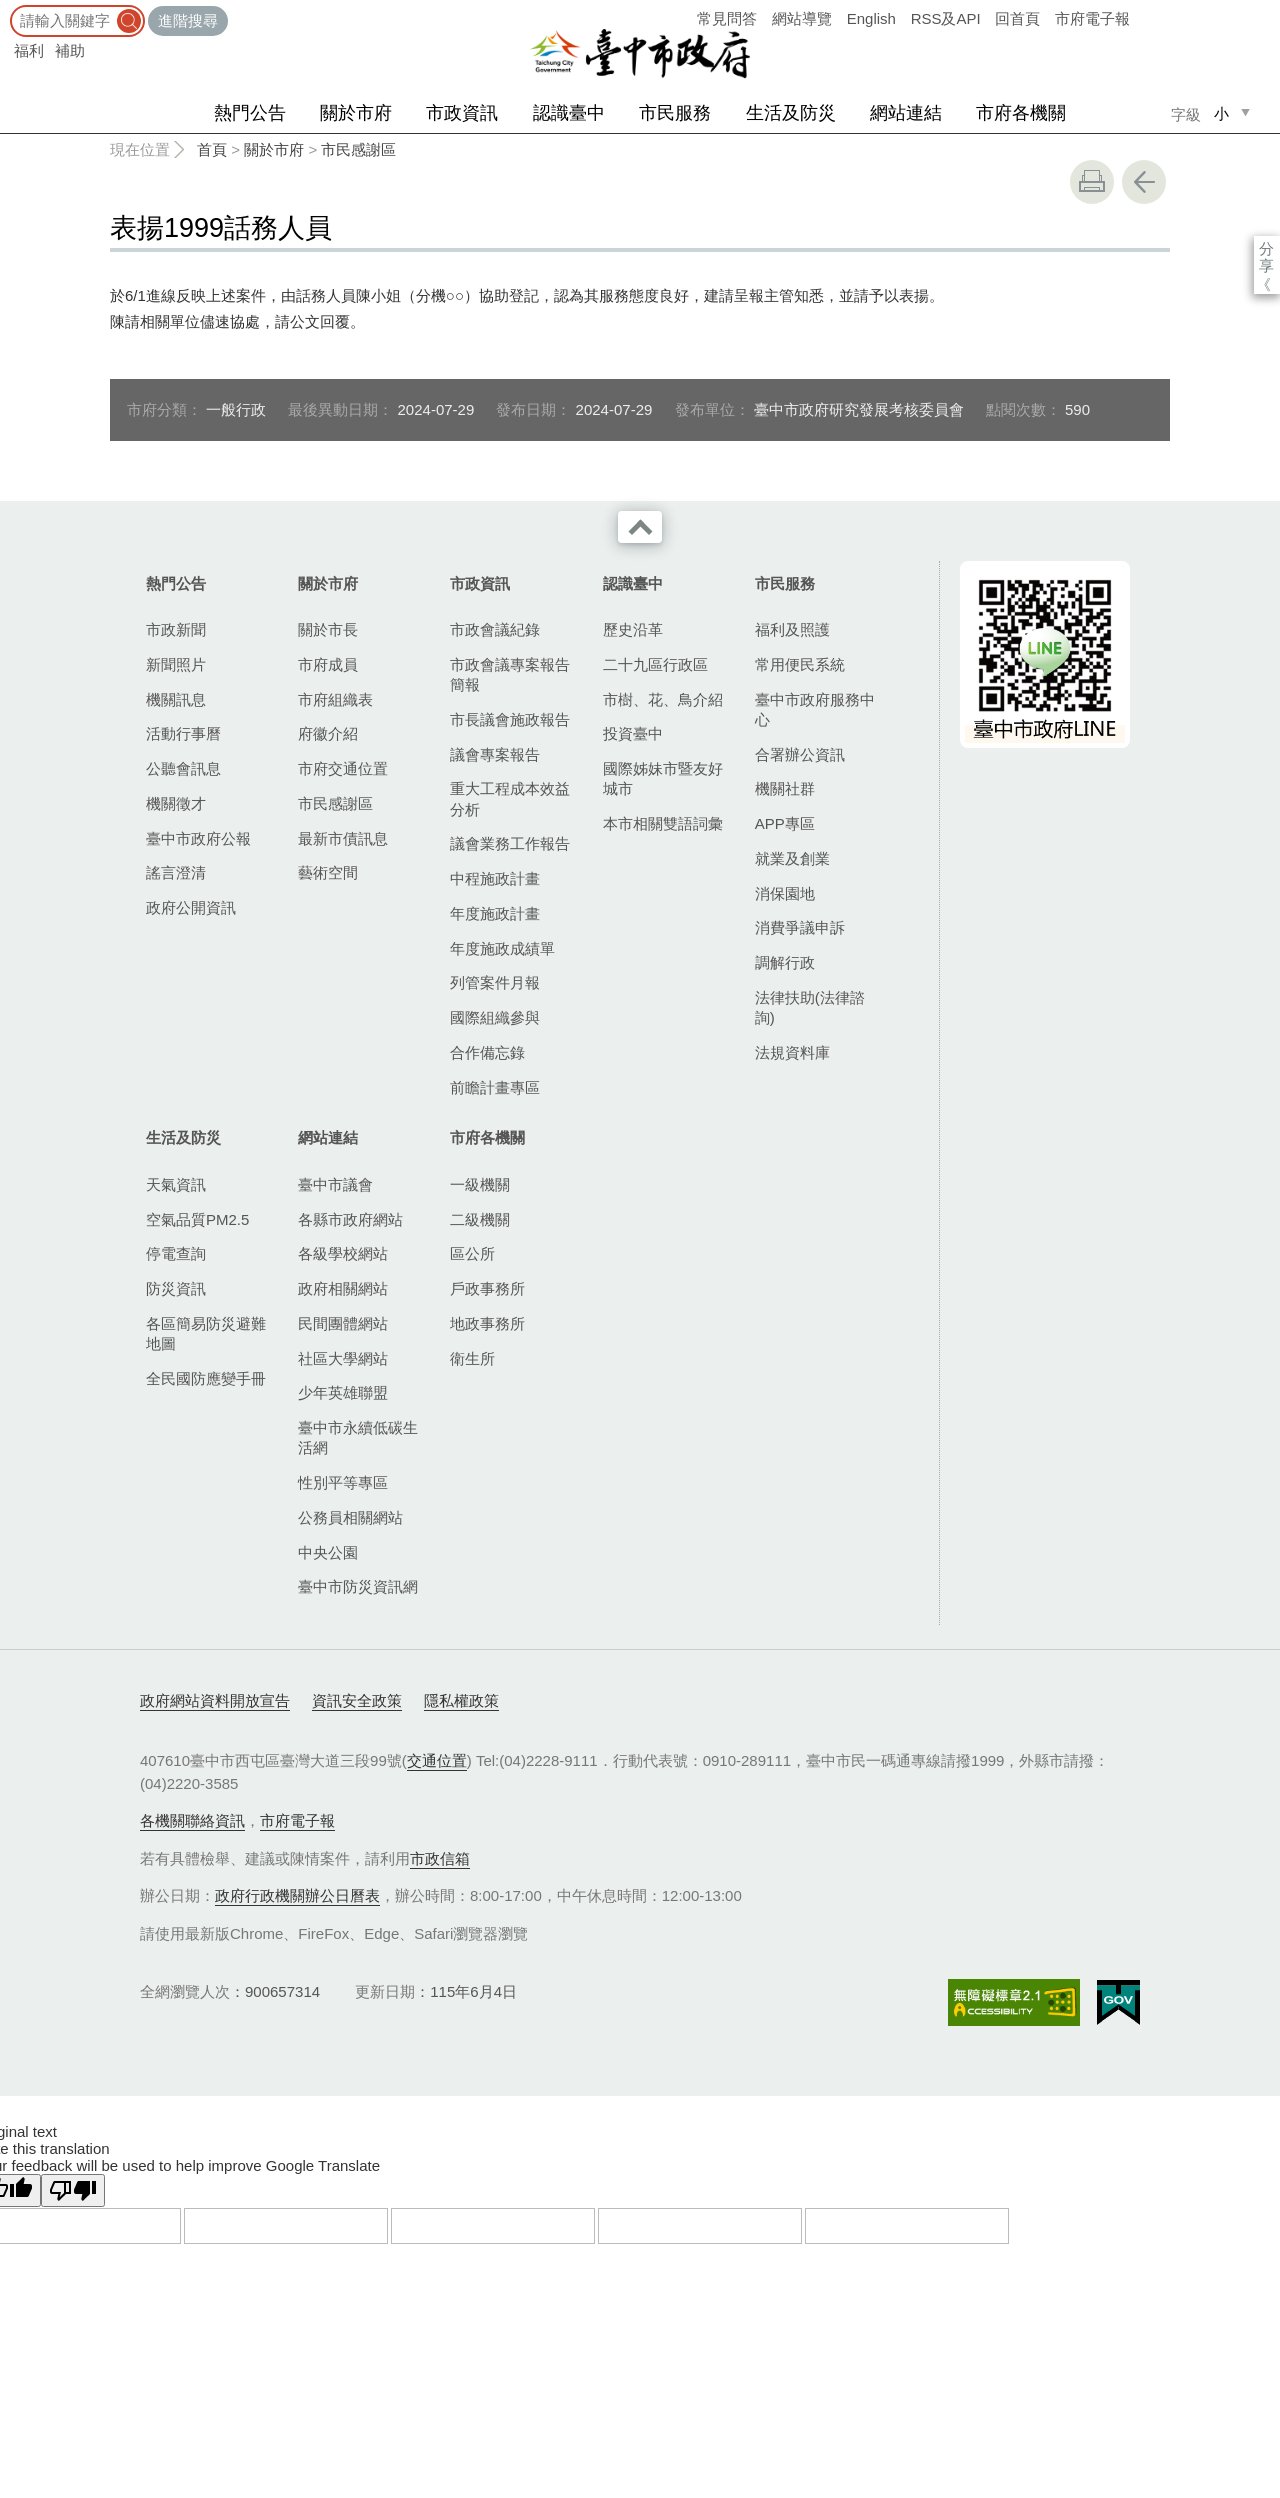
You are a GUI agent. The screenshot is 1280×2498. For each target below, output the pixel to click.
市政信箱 (440, 1858)
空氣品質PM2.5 (197, 1219)
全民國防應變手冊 (206, 1378)
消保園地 (785, 893)
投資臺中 (633, 733)
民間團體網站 (343, 1323)
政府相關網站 (343, 1288)
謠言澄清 (176, 872)
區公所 (472, 1253)
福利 (29, 50)
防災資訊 (176, 1288)
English (871, 18)
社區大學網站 (343, 1358)
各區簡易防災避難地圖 (206, 1333)
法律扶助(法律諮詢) (810, 1007)
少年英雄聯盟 (343, 1392)
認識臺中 (569, 113)
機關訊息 (176, 699)
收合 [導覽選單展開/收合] (640, 527)
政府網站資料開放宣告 (215, 1700)
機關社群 (785, 788)
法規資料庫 (792, 1052)
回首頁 (1017, 18)
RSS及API (946, 18)
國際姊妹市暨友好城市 (663, 778)
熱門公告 (250, 113)
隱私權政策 (461, 1700)
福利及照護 (792, 629)
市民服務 (675, 113)
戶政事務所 (487, 1288)
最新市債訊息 (343, 838)
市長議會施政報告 (510, 719)
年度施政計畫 (495, 913)
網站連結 (906, 113)
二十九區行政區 (655, 664)
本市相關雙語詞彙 (663, 823)
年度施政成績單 (502, 948)
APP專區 (785, 823)
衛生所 (472, 1358)
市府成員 (328, 664)
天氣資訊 (176, 1184)
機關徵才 (176, 803)
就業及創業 (792, 858)
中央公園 (328, 1552)
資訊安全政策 (357, 1700)
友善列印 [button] (1092, 182)
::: (6, 9)
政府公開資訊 (191, 907)
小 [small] (1221, 113)
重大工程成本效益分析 (510, 798)
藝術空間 (328, 872)
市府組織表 (335, 699)
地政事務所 (487, 1323)
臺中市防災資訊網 (358, 1586)
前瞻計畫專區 (495, 1087)
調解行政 (785, 962)
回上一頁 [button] (1144, 182)
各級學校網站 (343, 1253)
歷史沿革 (633, 629)
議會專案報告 (495, 754)
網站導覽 (802, 18)
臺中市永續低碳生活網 (358, 1437)
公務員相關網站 (350, 1517)
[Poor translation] (73, 2190)
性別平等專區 (343, 1482)
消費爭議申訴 (800, 927)
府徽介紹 (328, 733)
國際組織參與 (495, 1017)
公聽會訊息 (183, 768)
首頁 (212, 149)
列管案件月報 (495, 982)
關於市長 (328, 629)
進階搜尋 (188, 20)
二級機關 (480, 1219)
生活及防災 (791, 113)
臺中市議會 (335, 1184)
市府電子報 (1092, 18)
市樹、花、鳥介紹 (663, 699)
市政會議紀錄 (495, 629)
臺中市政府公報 (198, 838)
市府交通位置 (343, 768)
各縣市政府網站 (350, 1219)
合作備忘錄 (487, 1052)
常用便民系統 (800, 664)
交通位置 (437, 1760)
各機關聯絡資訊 (192, 1820)
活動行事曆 (183, 733)
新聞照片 (176, 664)
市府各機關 (1021, 113)
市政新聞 (176, 629)
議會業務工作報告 (510, 843)
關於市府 (356, 113)
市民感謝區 (358, 149)
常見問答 (727, 18)
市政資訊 (462, 113)
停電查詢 (176, 1253)
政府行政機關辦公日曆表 (297, 1895)
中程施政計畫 (495, 878)
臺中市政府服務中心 (815, 709)
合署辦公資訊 (800, 754)
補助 (70, 50)
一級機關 (480, 1184)
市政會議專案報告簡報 (510, 674)
